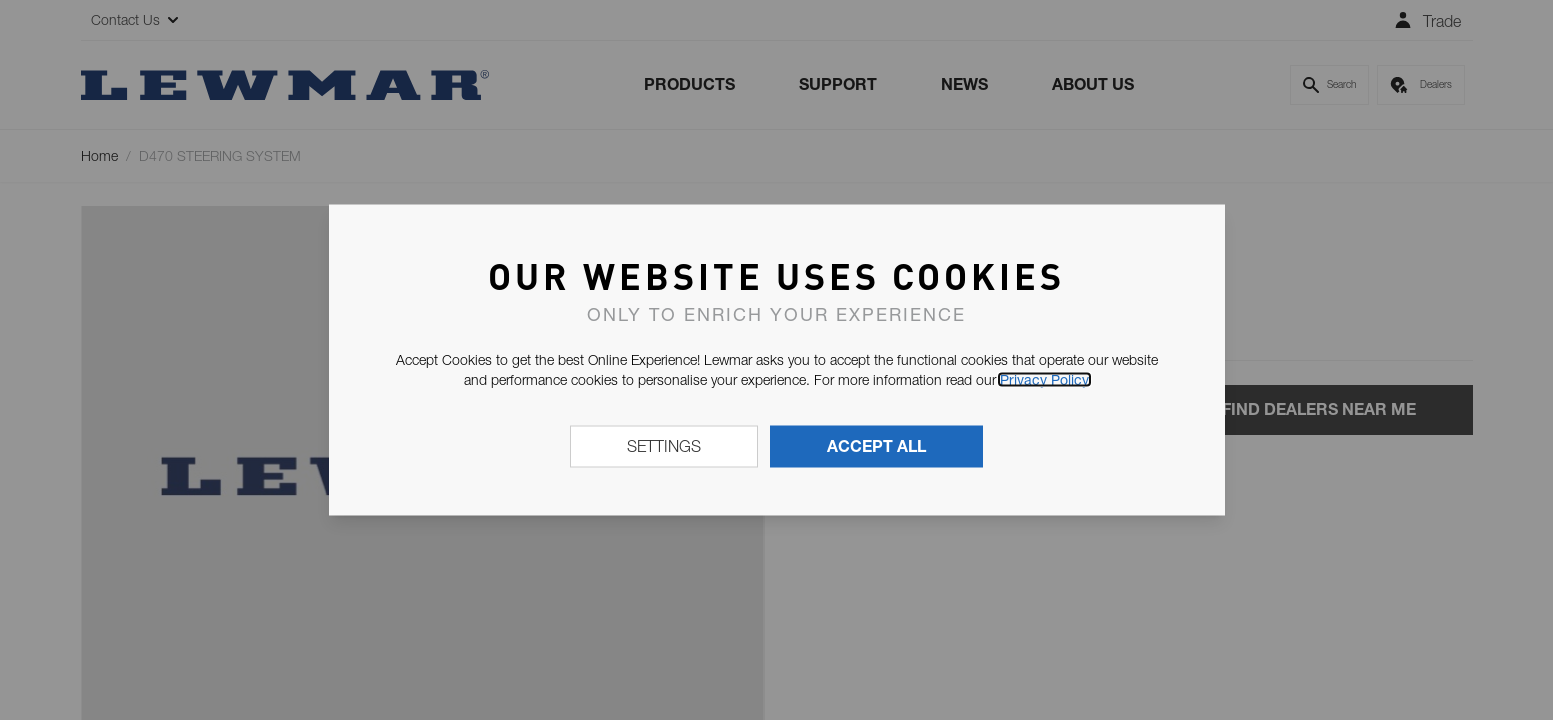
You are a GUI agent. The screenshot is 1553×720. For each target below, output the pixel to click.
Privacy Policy (1044, 380)
